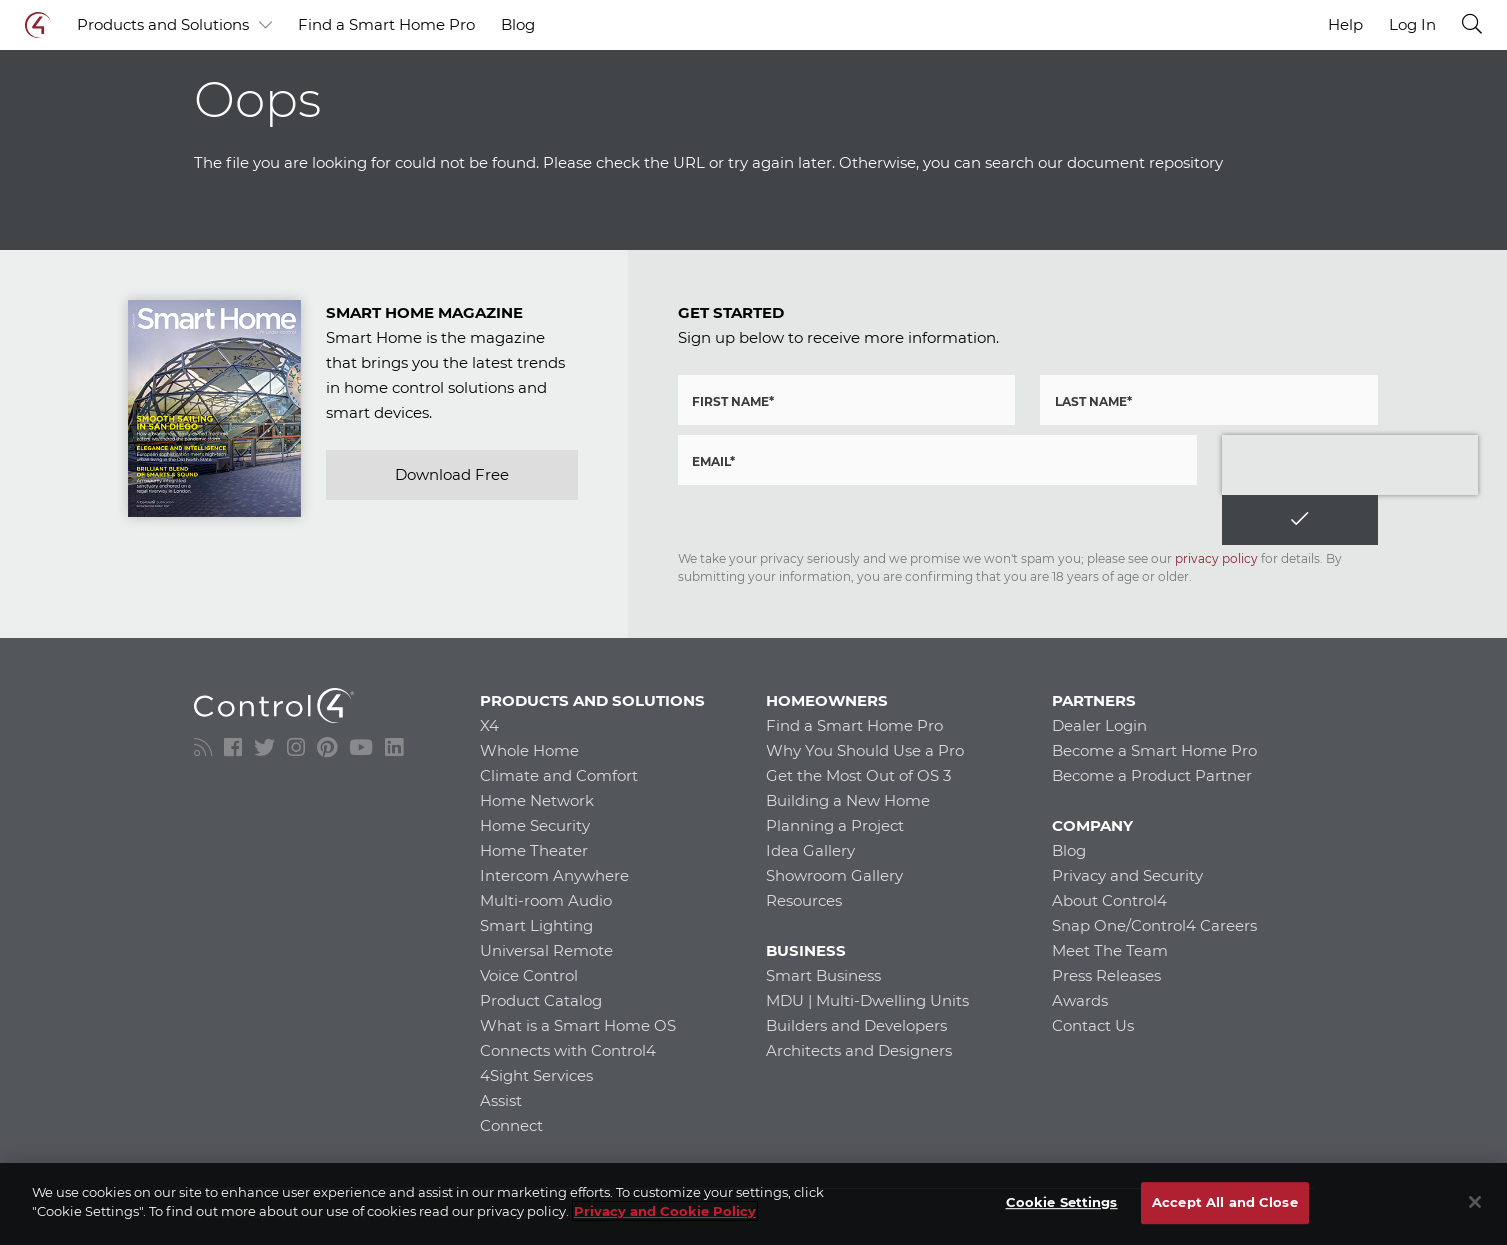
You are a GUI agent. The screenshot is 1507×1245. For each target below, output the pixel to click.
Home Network (537, 800)
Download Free (452, 474)
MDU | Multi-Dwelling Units (867, 1000)
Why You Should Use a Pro (865, 750)
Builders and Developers (856, 1025)
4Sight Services (536, 1075)
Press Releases (1106, 975)
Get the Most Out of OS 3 (858, 775)
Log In (1412, 25)
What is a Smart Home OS (578, 1025)
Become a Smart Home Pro (1154, 750)
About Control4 (1109, 900)
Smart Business (823, 975)
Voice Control (529, 975)
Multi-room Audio (546, 900)
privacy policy (1216, 558)
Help (1345, 24)
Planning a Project (835, 825)
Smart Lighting (536, 925)
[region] (753, 1204)
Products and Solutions (174, 25)
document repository (1145, 162)
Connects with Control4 (568, 1050)
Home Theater (534, 850)
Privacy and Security (1127, 875)
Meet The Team (1110, 950)
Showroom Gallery (834, 875)
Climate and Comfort (559, 775)
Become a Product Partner (1152, 775)
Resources (804, 900)
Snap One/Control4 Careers (1154, 925)
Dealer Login (1099, 725)
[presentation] (1350, 465)
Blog (518, 24)
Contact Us (1093, 1025)
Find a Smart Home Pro (386, 24)
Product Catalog (541, 1000)
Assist (501, 1100)
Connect (511, 1125)
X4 (489, 725)
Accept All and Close (1225, 1202)
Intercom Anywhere (554, 875)
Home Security (535, 825)
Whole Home (529, 750)
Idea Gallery (810, 850)
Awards (1080, 1000)
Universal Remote (546, 950)
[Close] (1475, 1202)
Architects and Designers (859, 1050)
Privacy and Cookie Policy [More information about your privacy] (665, 1211)
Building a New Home (848, 800)
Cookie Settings (1062, 1202)
